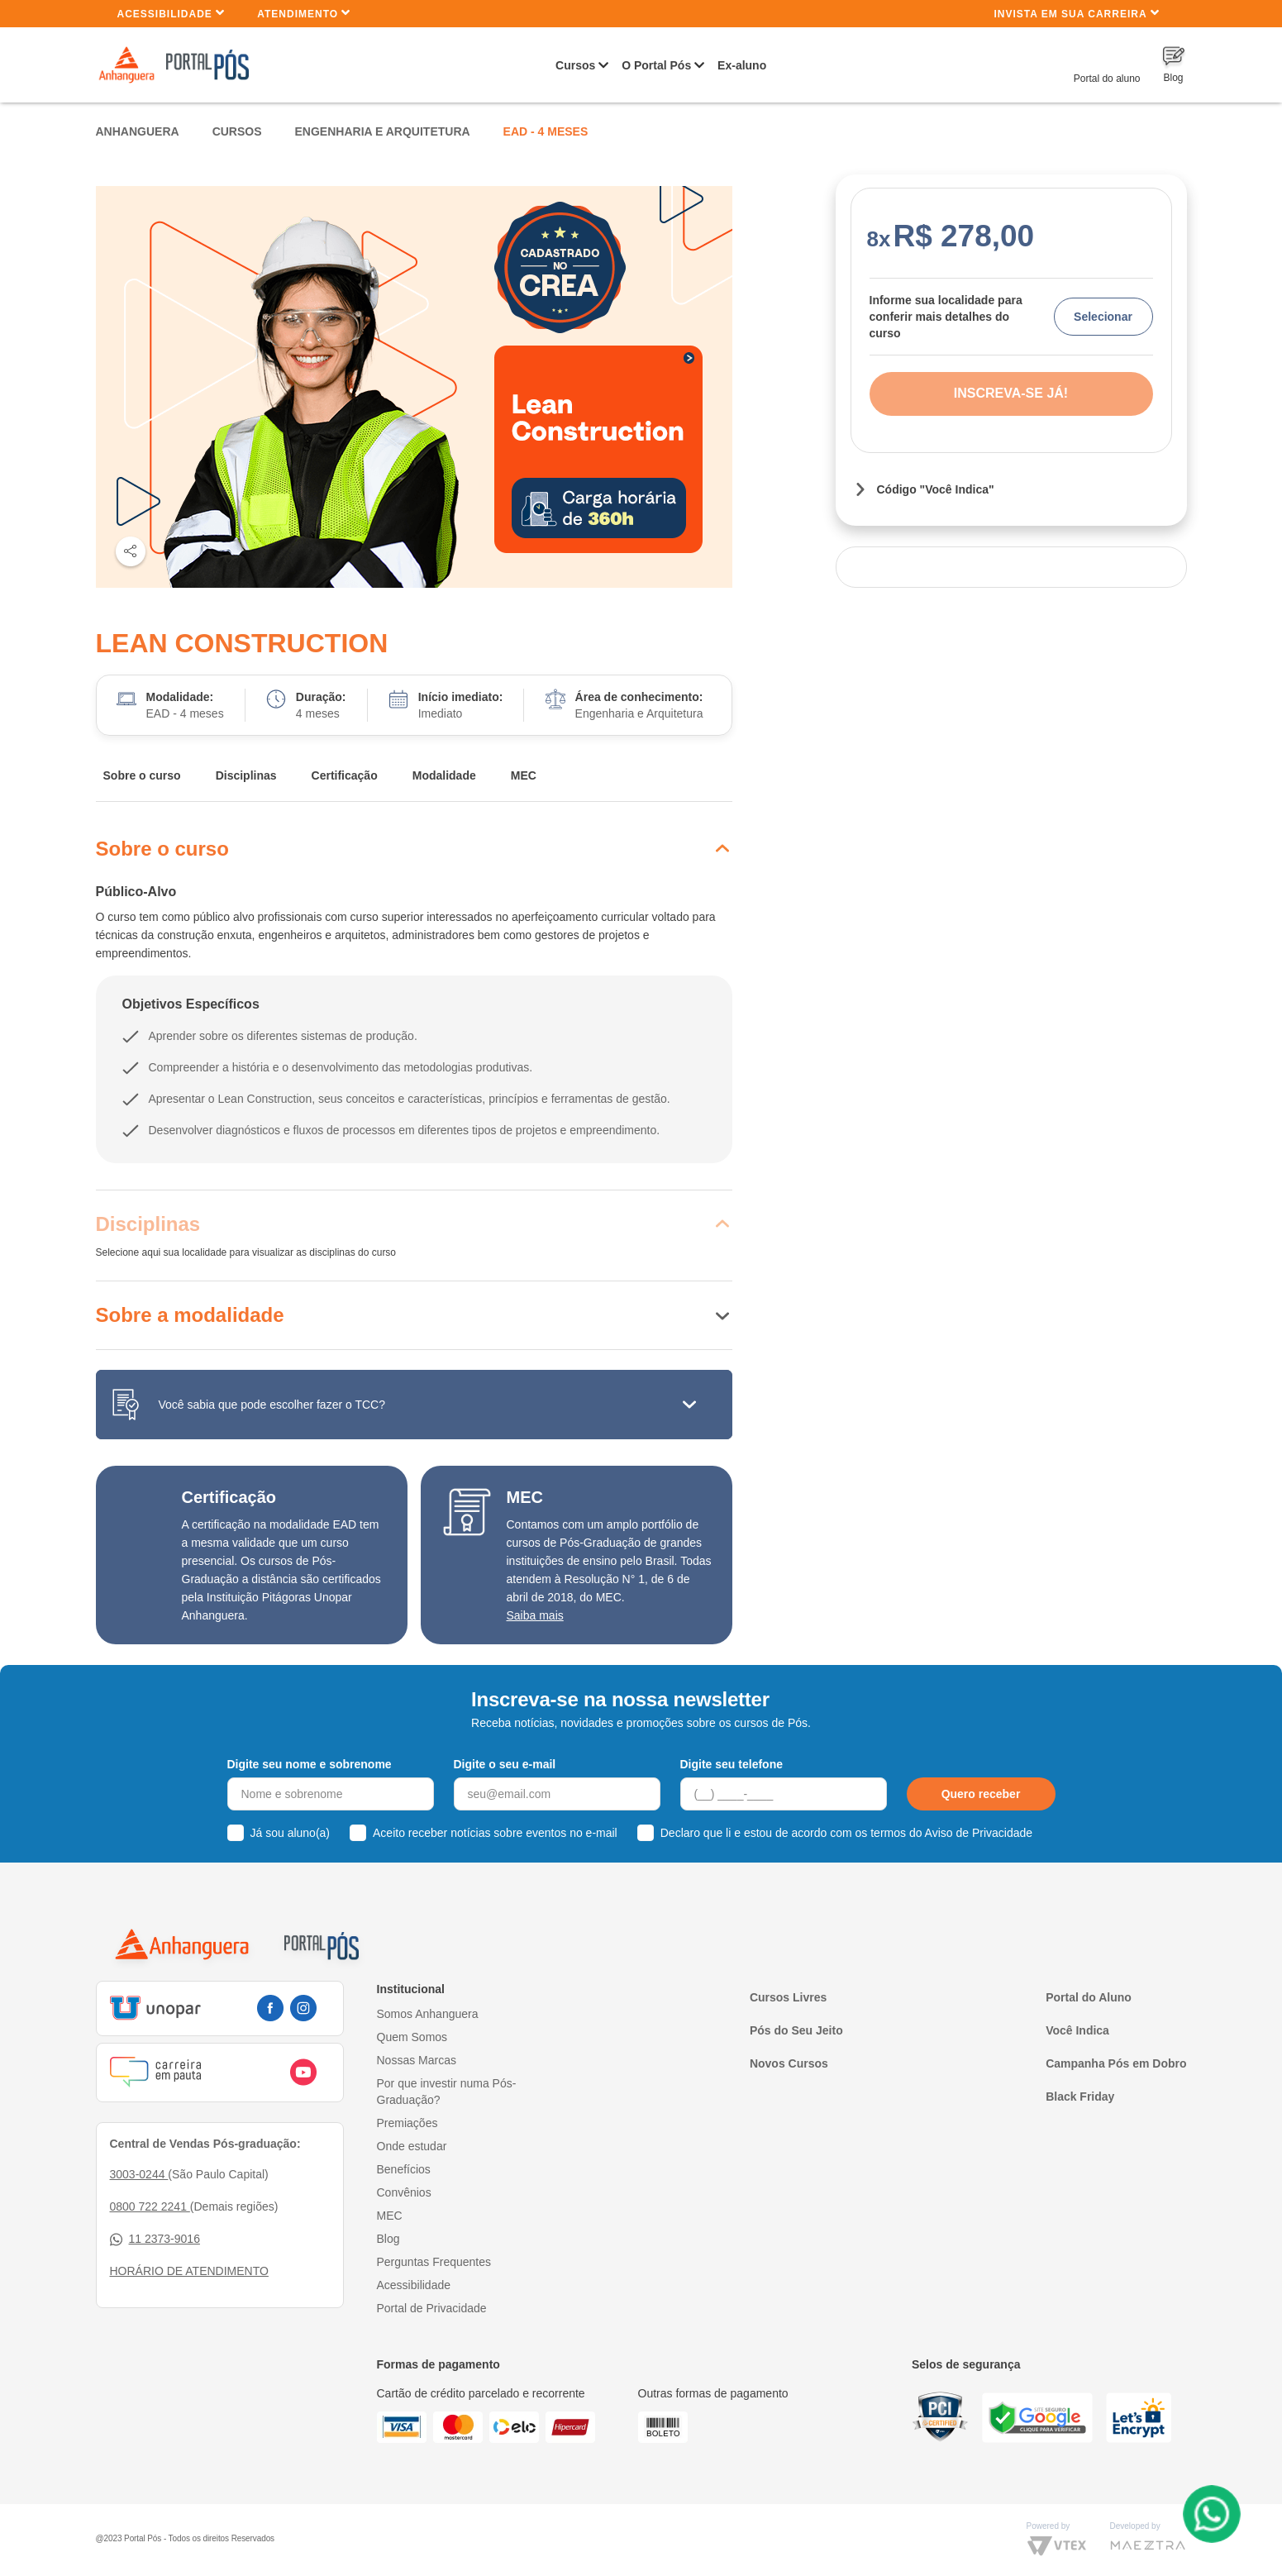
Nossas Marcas (416, 2060)
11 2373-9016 (155, 2239)
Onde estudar (412, 2146)
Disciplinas (246, 775)
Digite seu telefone (731, 1764)
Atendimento (303, 13)
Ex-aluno (741, 65)
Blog (388, 2238)
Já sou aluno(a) (290, 1832)
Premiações (407, 2123)
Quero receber (981, 1794)
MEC (523, 775)
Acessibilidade (171, 13)
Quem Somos (412, 2037)
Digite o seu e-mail (505, 1764)
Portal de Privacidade (432, 2308)
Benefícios (404, 2169)
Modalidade (444, 775)
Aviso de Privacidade (978, 1832)
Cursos (575, 65)
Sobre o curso (142, 775)
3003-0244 (139, 2174)
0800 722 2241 (150, 2206)
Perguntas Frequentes (434, 2261)
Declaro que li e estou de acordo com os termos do (846, 1832)
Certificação (345, 775)
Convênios (404, 2192)
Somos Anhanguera (428, 2013)
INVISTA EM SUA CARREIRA (1076, 13)
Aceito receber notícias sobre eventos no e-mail (495, 1832)
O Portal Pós (656, 65)
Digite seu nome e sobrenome (309, 1764)
